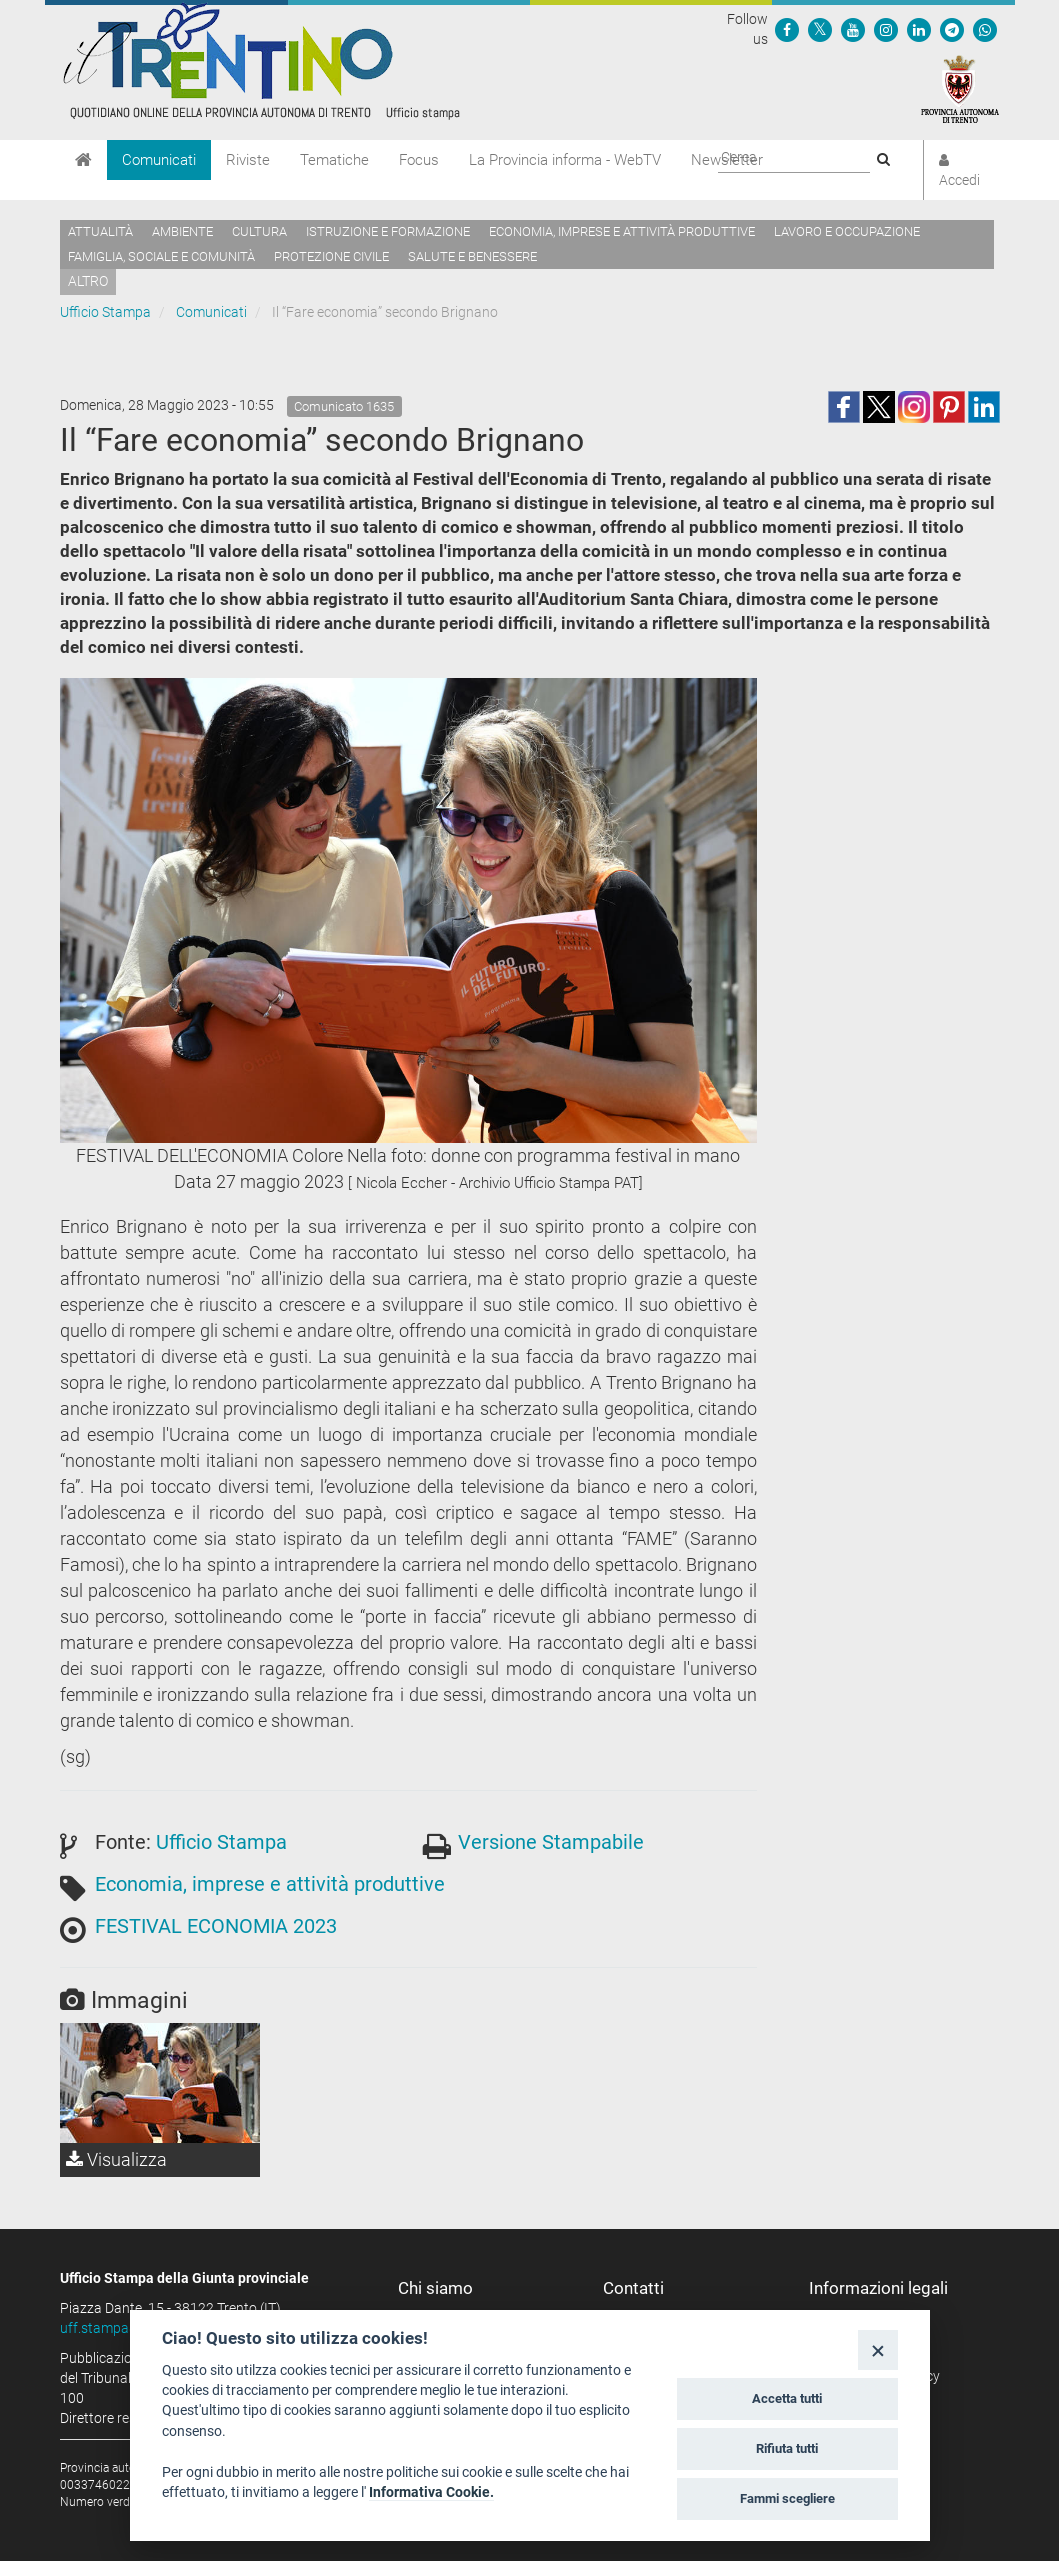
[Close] (877, 2349)
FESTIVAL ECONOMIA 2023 (216, 1926)
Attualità (100, 231)
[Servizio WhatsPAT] (985, 29)
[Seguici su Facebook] (787, 29)
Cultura (259, 231)
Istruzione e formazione (388, 231)
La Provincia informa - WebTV (565, 160)
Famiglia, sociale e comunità (161, 256)
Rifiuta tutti (787, 2448)
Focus (419, 160)
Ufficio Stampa (105, 312)
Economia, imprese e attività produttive (622, 231)
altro (88, 281)
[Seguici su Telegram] (952, 29)
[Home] (83, 160)
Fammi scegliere (787, 2498)
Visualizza (116, 2159)
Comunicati (159, 160)
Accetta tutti (787, 2398)
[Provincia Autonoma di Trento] (960, 88)
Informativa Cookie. (431, 2492)
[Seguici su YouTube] (853, 29)
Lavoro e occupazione (847, 231)
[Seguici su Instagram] (886, 29)
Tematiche (334, 160)
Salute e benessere (472, 256)
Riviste (248, 160)
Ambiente (182, 231)
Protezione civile (331, 256)
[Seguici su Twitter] (820, 29)
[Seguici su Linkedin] (919, 29)
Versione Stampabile (551, 1842)
